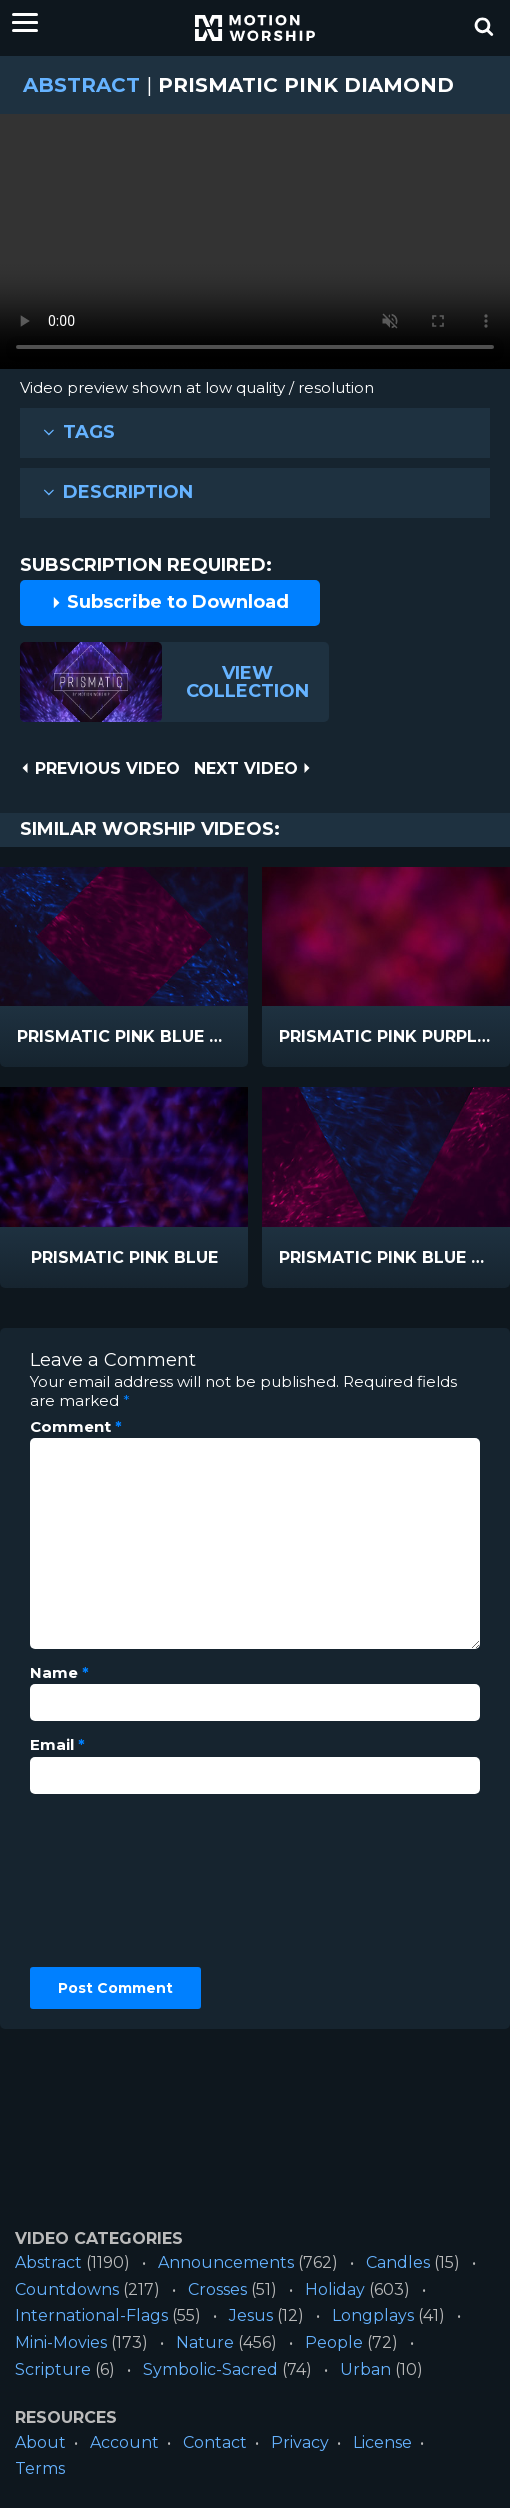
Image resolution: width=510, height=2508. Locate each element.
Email (57, 1745)
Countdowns (67, 2289)
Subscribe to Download (170, 602)
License (382, 2442)
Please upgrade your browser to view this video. (255, 246)
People (334, 2342)
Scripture (53, 2369)
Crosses (217, 2289)
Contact (215, 2442)
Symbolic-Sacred (210, 2369)
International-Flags (91, 2315)
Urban (365, 2369)
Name (59, 1673)
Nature (205, 2342)
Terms (40, 2468)
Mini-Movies (61, 2342)
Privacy (300, 2442)
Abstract (81, 85)
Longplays (373, 2315)
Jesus (251, 2315)
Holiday (335, 2289)
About (40, 2442)
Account (124, 2442)
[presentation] (112, 1881)
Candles (398, 2262)
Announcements (226, 2262)
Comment (76, 1427)
